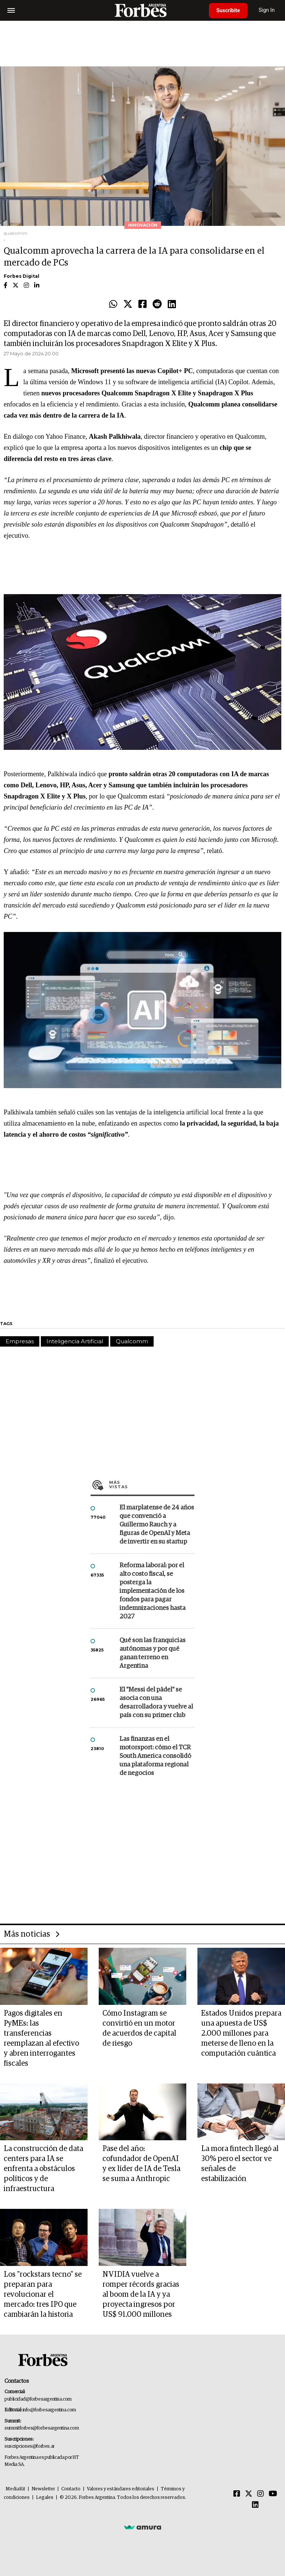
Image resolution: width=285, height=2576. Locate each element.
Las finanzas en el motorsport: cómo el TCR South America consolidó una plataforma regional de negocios (155, 1756)
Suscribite (228, 10)
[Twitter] (248, 2494)
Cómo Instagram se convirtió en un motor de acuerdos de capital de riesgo (139, 2028)
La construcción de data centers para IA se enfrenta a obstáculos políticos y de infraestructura (43, 2169)
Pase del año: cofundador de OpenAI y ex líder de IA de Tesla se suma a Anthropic (141, 2164)
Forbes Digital (21, 276)
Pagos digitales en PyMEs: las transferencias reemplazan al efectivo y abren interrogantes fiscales (41, 2038)
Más (151, 1484)
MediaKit (15, 2489)
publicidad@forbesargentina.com (38, 2399)
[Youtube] (273, 2494)
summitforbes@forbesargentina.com (41, 2428)
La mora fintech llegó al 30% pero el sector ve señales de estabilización (240, 2164)
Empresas (20, 1341)
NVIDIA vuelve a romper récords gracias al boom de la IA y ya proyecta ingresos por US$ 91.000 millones (140, 2294)
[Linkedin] (255, 2505)
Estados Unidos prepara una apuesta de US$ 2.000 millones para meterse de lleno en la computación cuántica (241, 2033)
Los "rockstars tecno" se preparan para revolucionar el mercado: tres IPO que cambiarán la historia (43, 2294)
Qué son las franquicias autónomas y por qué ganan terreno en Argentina (152, 1653)
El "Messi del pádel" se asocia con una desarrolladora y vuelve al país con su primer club (156, 1703)
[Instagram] (260, 2494)
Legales (44, 2497)
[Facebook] (236, 2494)
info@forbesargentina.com (49, 2410)
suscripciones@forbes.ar (29, 2446)
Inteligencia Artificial (74, 1341)
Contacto (71, 2489)
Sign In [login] (267, 10)
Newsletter (43, 2489)
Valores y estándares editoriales (120, 2489)
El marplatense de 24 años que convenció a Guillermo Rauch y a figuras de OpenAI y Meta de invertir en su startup (156, 1525)
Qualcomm (132, 1341)
